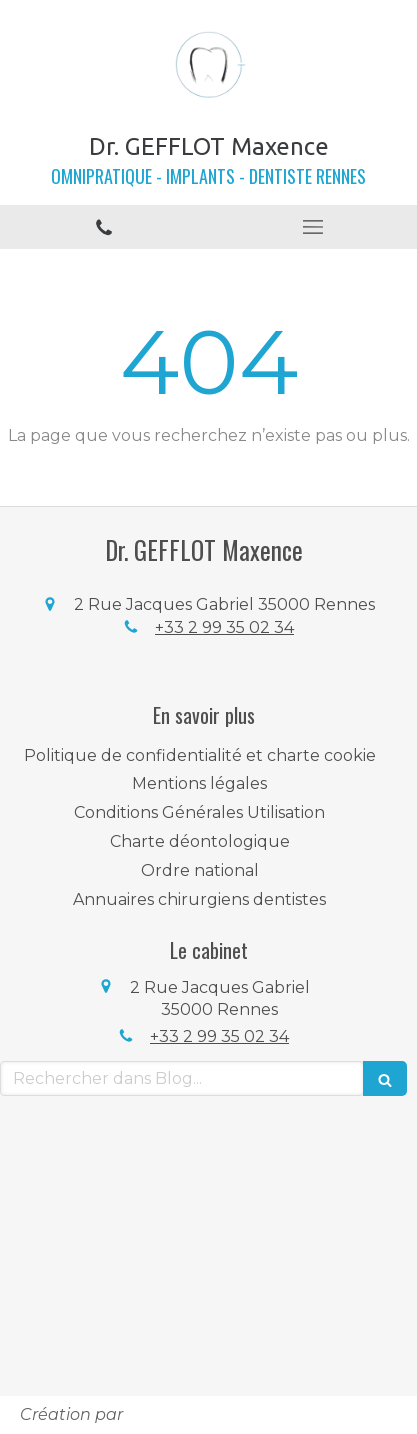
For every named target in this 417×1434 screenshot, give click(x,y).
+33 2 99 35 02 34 (224, 627)
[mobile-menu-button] (313, 227)
